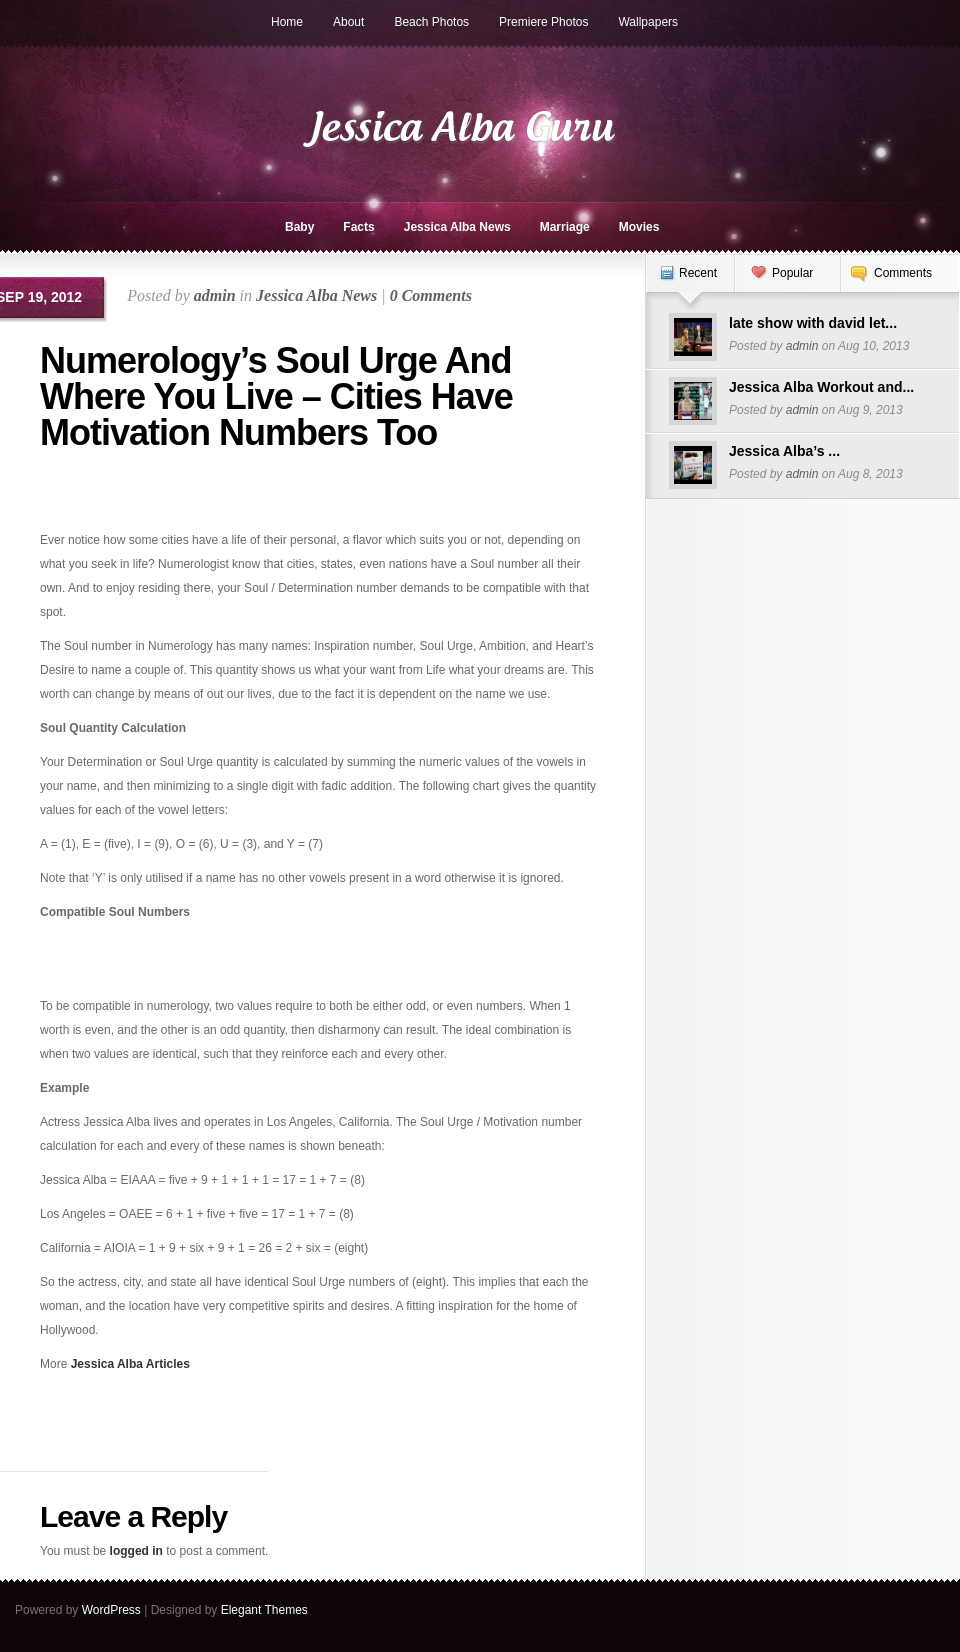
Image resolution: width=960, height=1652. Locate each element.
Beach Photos (431, 22)
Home (287, 22)
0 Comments (431, 295)
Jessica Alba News (457, 227)
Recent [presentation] (698, 273)
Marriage (565, 227)
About (348, 22)
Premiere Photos (543, 22)
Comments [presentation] (903, 273)
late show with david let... (813, 323)
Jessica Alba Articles (130, 1364)
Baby (299, 227)
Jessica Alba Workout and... (821, 387)
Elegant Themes (264, 1610)
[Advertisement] (157, 498)
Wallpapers (648, 22)
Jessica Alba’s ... (784, 451)
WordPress (111, 1610)
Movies (639, 227)
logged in (136, 1551)
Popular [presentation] (792, 273)
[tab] (690, 283)
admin (215, 295)
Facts (358, 227)
